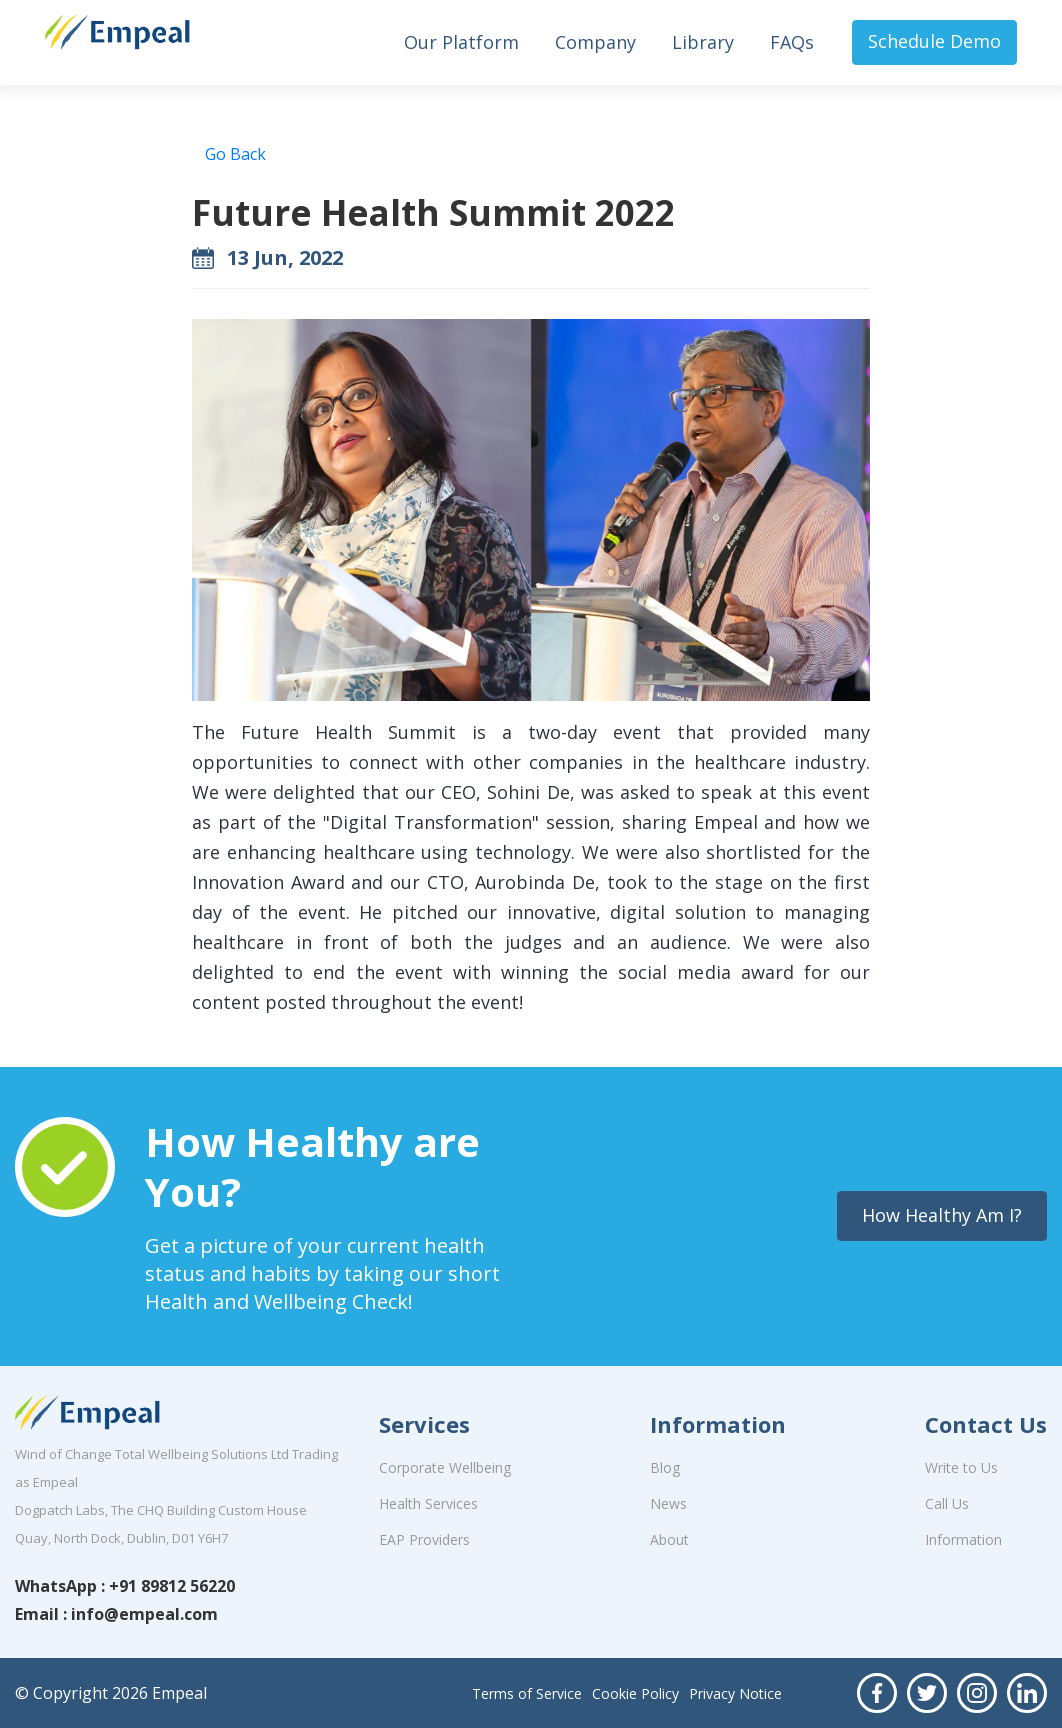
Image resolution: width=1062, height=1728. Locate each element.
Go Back (235, 154)
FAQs (792, 42)
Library (703, 42)
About (669, 1539)
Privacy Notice (735, 1693)
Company (595, 42)
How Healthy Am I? (942, 1215)
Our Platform (461, 42)
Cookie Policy (635, 1693)
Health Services (428, 1503)
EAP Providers (424, 1539)
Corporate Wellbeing (445, 1467)
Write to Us (961, 1467)
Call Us (947, 1503)
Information (963, 1539)
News (668, 1503)
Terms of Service (527, 1693)
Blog (665, 1467)
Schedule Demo (934, 41)
